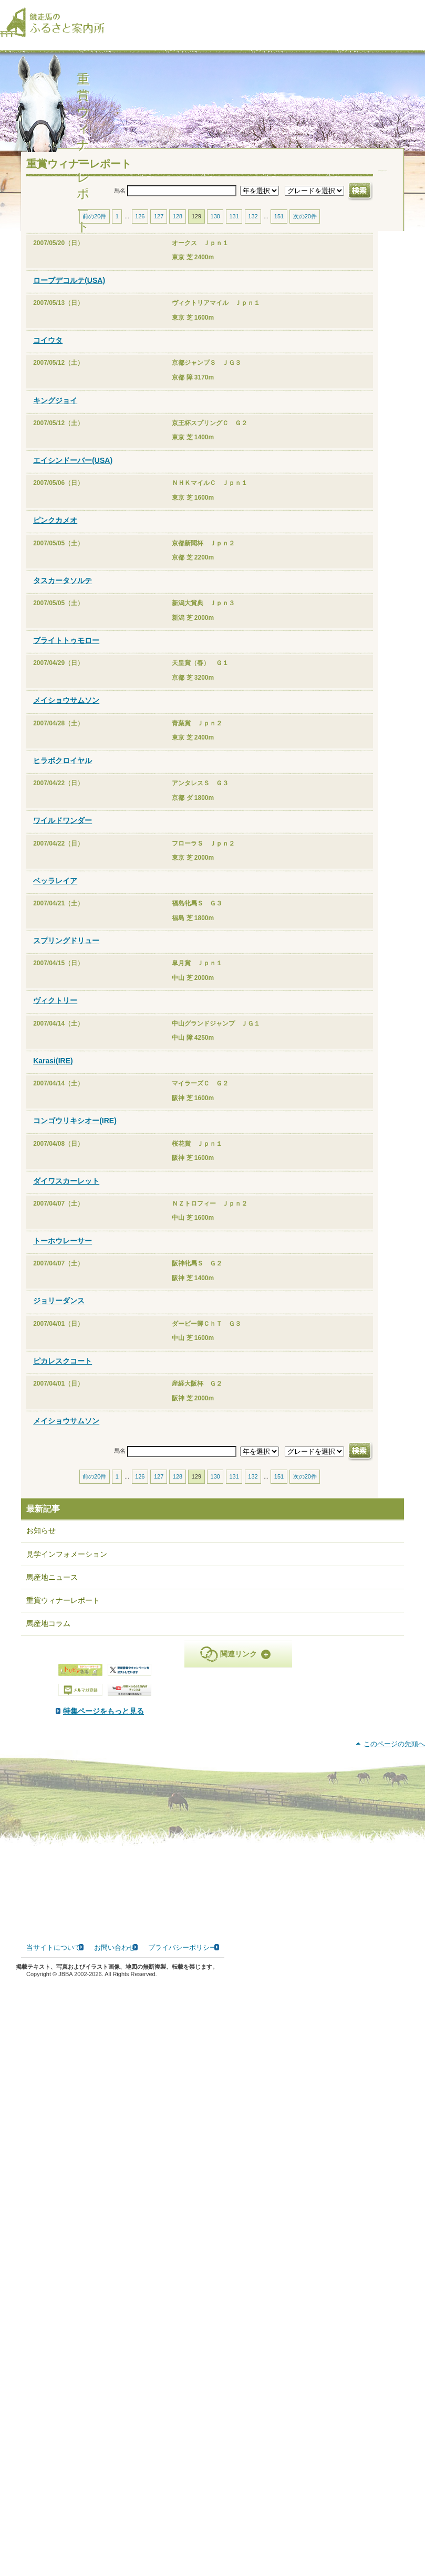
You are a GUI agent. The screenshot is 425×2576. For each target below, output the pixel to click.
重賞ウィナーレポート (63, 1611)
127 (158, 227)
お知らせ (41, 1541)
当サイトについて (53, 2545)
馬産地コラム (48, 1634)
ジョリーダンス (59, 1311)
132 (252, 227)
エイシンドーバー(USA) (72, 471)
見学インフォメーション (66, 1564)
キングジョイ (55, 411)
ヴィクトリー (55, 1011)
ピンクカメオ (55, 530)
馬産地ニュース (52, 1587)
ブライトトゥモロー (66, 651)
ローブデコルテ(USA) (69, 291)
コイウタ (48, 350)
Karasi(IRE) (52, 1071)
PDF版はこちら (64, 1795)
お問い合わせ (114, 2545)
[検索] (418, 15)
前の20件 (94, 227)
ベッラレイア (55, 891)
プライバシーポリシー (182, 2545)
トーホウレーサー (62, 1251)
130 (215, 227)
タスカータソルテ (62, 591)
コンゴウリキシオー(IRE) (75, 1131)
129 (196, 227)
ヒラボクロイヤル (62, 771)
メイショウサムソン (66, 711)
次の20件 (305, 227)
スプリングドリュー (66, 951)
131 (234, 227)
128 (177, 227)
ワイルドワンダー (62, 831)
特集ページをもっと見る (211, 1721)
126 (139, 227)
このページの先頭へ (394, 2342)
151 (279, 227)
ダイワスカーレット (66, 1191)
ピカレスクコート (62, 1371)
